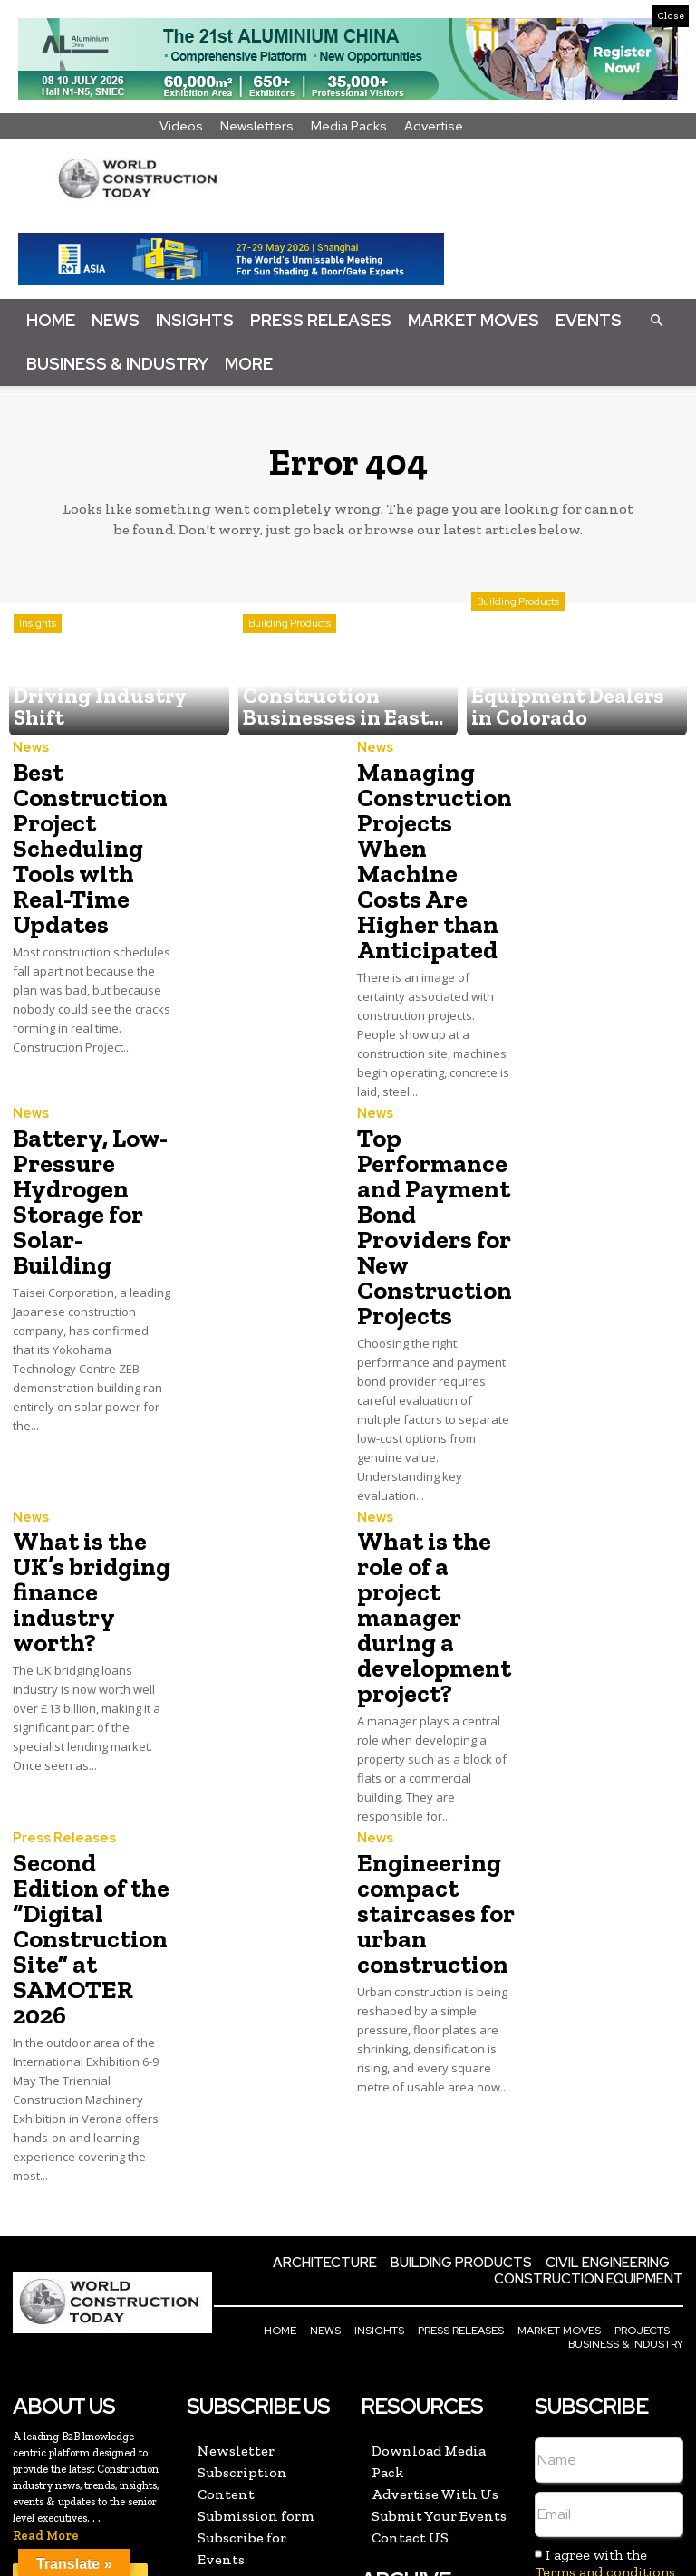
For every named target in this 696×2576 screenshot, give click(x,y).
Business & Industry (117, 363)
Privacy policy (632, 2363)
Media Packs (349, 126)
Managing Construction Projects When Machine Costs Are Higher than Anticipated (432, 835)
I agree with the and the (607, 2346)
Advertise (433, 126)
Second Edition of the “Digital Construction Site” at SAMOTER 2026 (91, 1751)
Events (589, 320)
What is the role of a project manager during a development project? (433, 1489)
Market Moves (473, 320)
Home (50, 320)
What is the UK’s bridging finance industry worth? (83, 1478)
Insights (195, 320)
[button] (656, 320)
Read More (46, 2310)
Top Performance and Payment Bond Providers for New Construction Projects (434, 1149)
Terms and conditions (605, 2346)
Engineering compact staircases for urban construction (425, 1751)
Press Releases (321, 320)
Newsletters (257, 126)
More (249, 363)
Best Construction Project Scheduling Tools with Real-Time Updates (81, 835)
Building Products (289, 668)
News (116, 320)
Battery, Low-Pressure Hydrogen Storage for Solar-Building (87, 1127)
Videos (181, 126)
